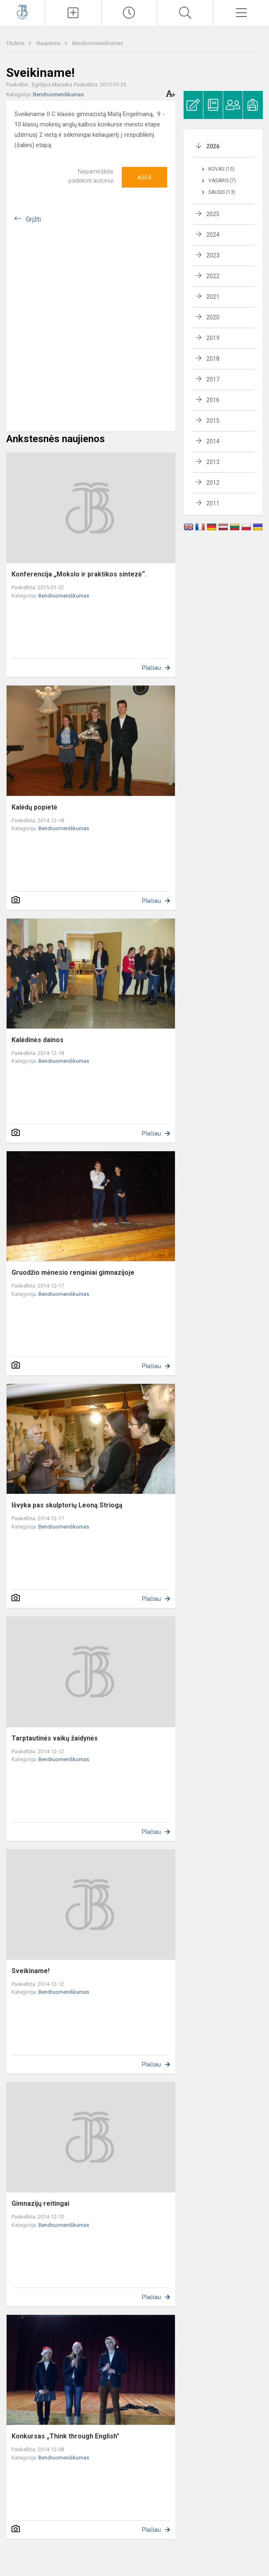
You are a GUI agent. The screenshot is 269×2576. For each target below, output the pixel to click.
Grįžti (33, 219)
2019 (212, 338)
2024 (212, 234)
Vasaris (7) (222, 180)
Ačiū (144, 177)
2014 (212, 441)
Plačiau (151, 667)
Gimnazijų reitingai (40, 2203)
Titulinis (16, 43)
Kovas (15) (221, 169)
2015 (212, 420)
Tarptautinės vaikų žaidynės (55, 1738)
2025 (212, 214)
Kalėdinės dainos (38, 1040)
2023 (212, 255)
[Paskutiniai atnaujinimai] (129, 13)
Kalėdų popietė (34, 807)
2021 (212, 296)
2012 (212, 482)
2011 (212, 503)
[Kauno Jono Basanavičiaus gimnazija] (22, 12)
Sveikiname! (31, 1971)
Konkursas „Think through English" (65, 2436)
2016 (212, 400)
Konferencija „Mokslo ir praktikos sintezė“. (79, 574)
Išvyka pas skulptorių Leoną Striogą (67, 1505)
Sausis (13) (221, 192)
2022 (212, 276)
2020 (212, 317)
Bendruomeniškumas (97, 43)
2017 (212, 379)
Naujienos (48, 43)
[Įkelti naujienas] (73, 13)
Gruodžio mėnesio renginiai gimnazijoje (73, 1272)
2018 (212, 358)
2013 (212, 462)
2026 (212, 146)
